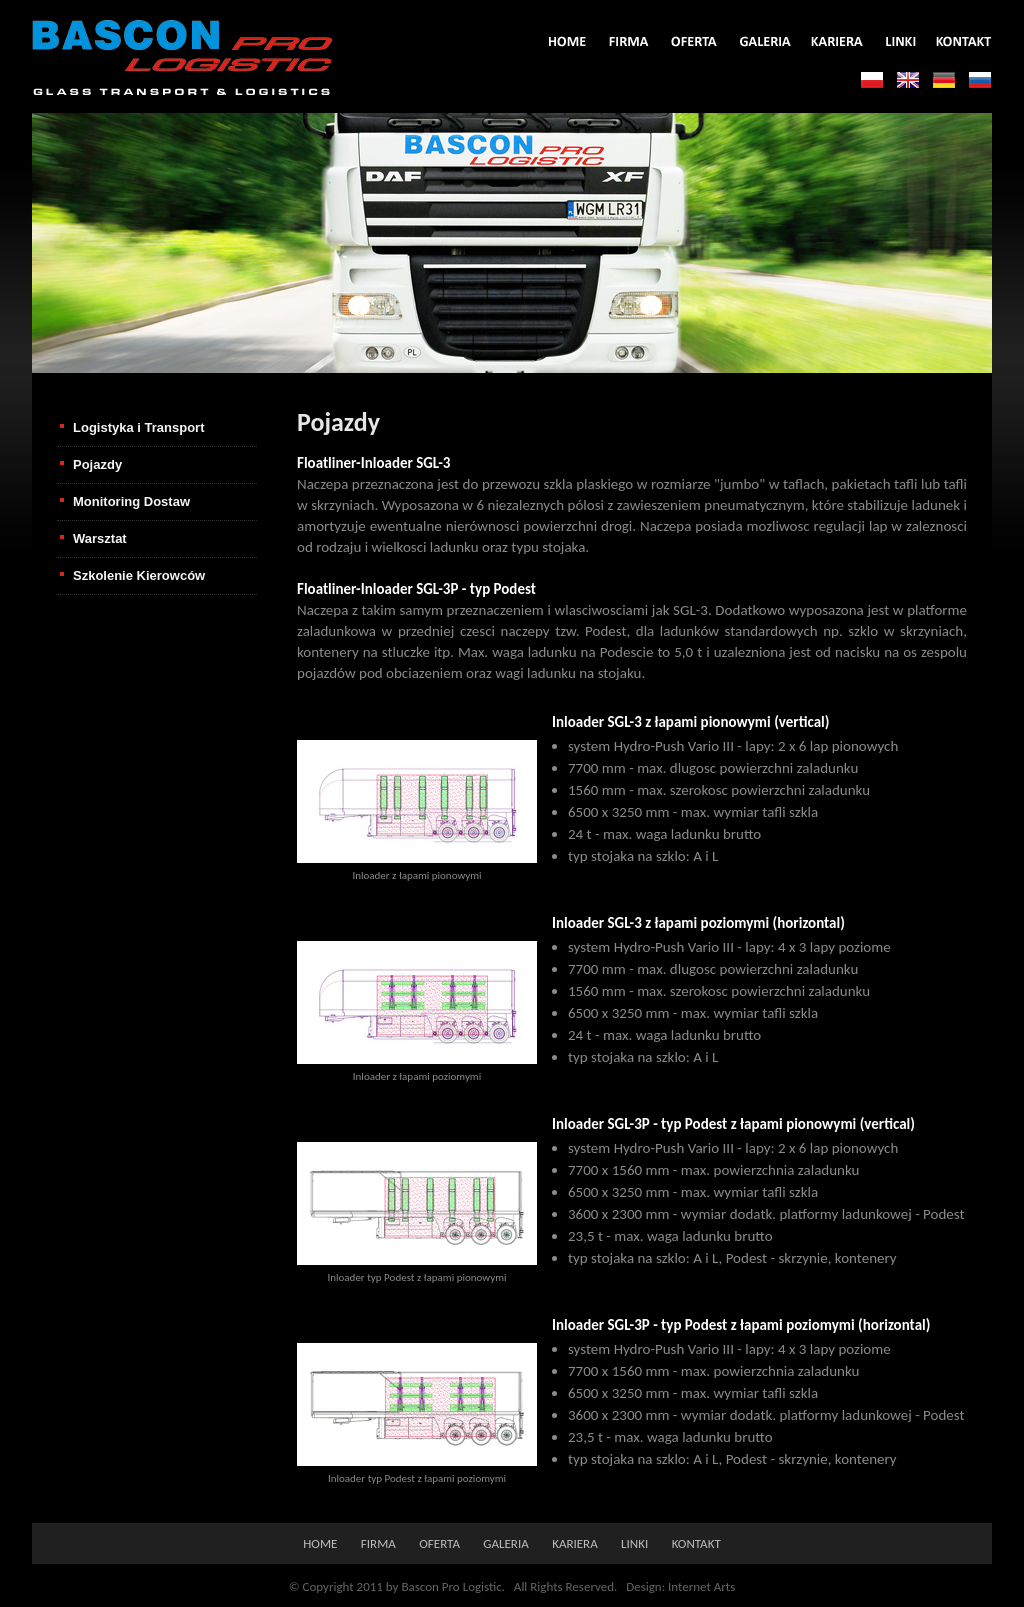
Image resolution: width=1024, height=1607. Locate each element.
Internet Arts (701, 1586)
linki (634, 1543)
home (320, 1543)
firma (378, 1543)
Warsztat (100, 538)
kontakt (696, 1543)
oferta (439, 1543)
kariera (575, 1543)
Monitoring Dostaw (131, 501)
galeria (505, 1543)
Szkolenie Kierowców (139, 575)
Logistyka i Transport (138, 427)
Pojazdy (97, 464)
